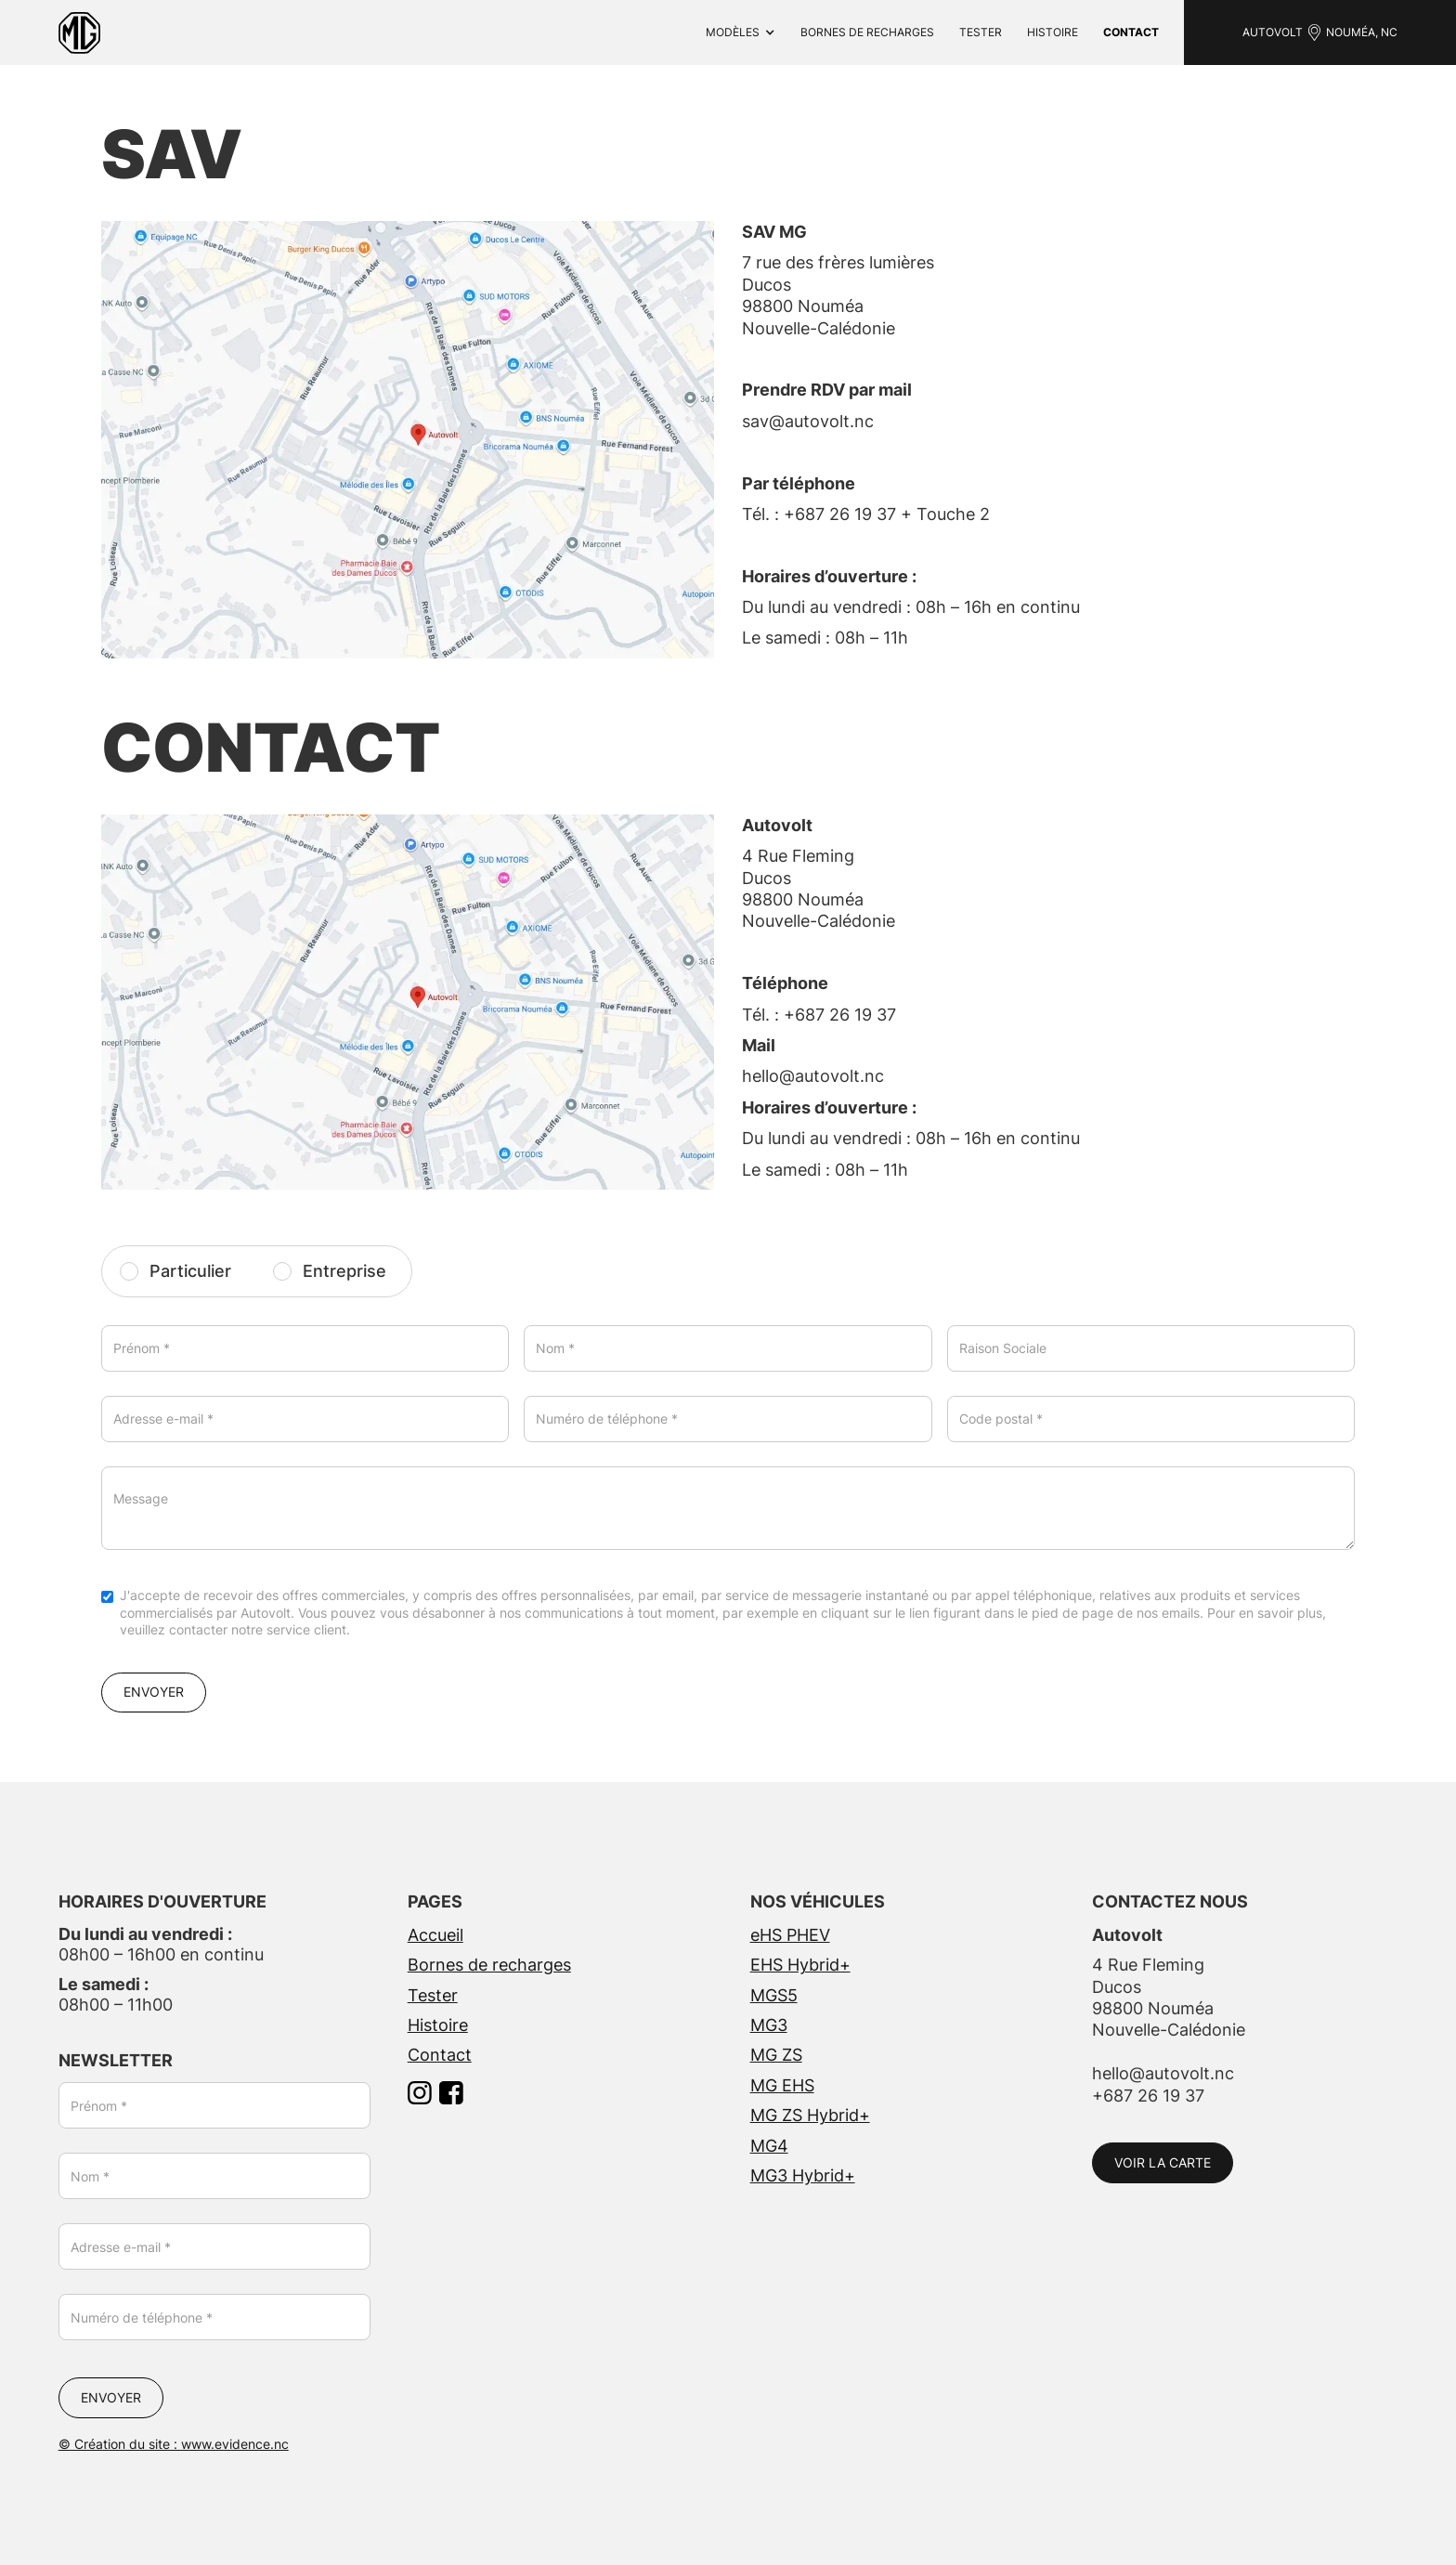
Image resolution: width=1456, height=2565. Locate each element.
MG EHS (782, 2085)
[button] (740, 32)
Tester (980, 32)
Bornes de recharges (489, 1964)
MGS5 (774, 1995)
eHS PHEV (790, 1935)
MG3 (768, 2025)
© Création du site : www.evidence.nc (173, 2444)
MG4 (769, 2145)
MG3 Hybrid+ (802, 2175)
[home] (79, 32)
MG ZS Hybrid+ (810, 2115)
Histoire (1052, 32)
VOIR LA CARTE (1162, 2162)
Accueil (435, 1935)
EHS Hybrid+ (800, 1964)
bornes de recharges (867, 32)
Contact (440, 2054)
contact (1131, 32)
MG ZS (776, 2054)
